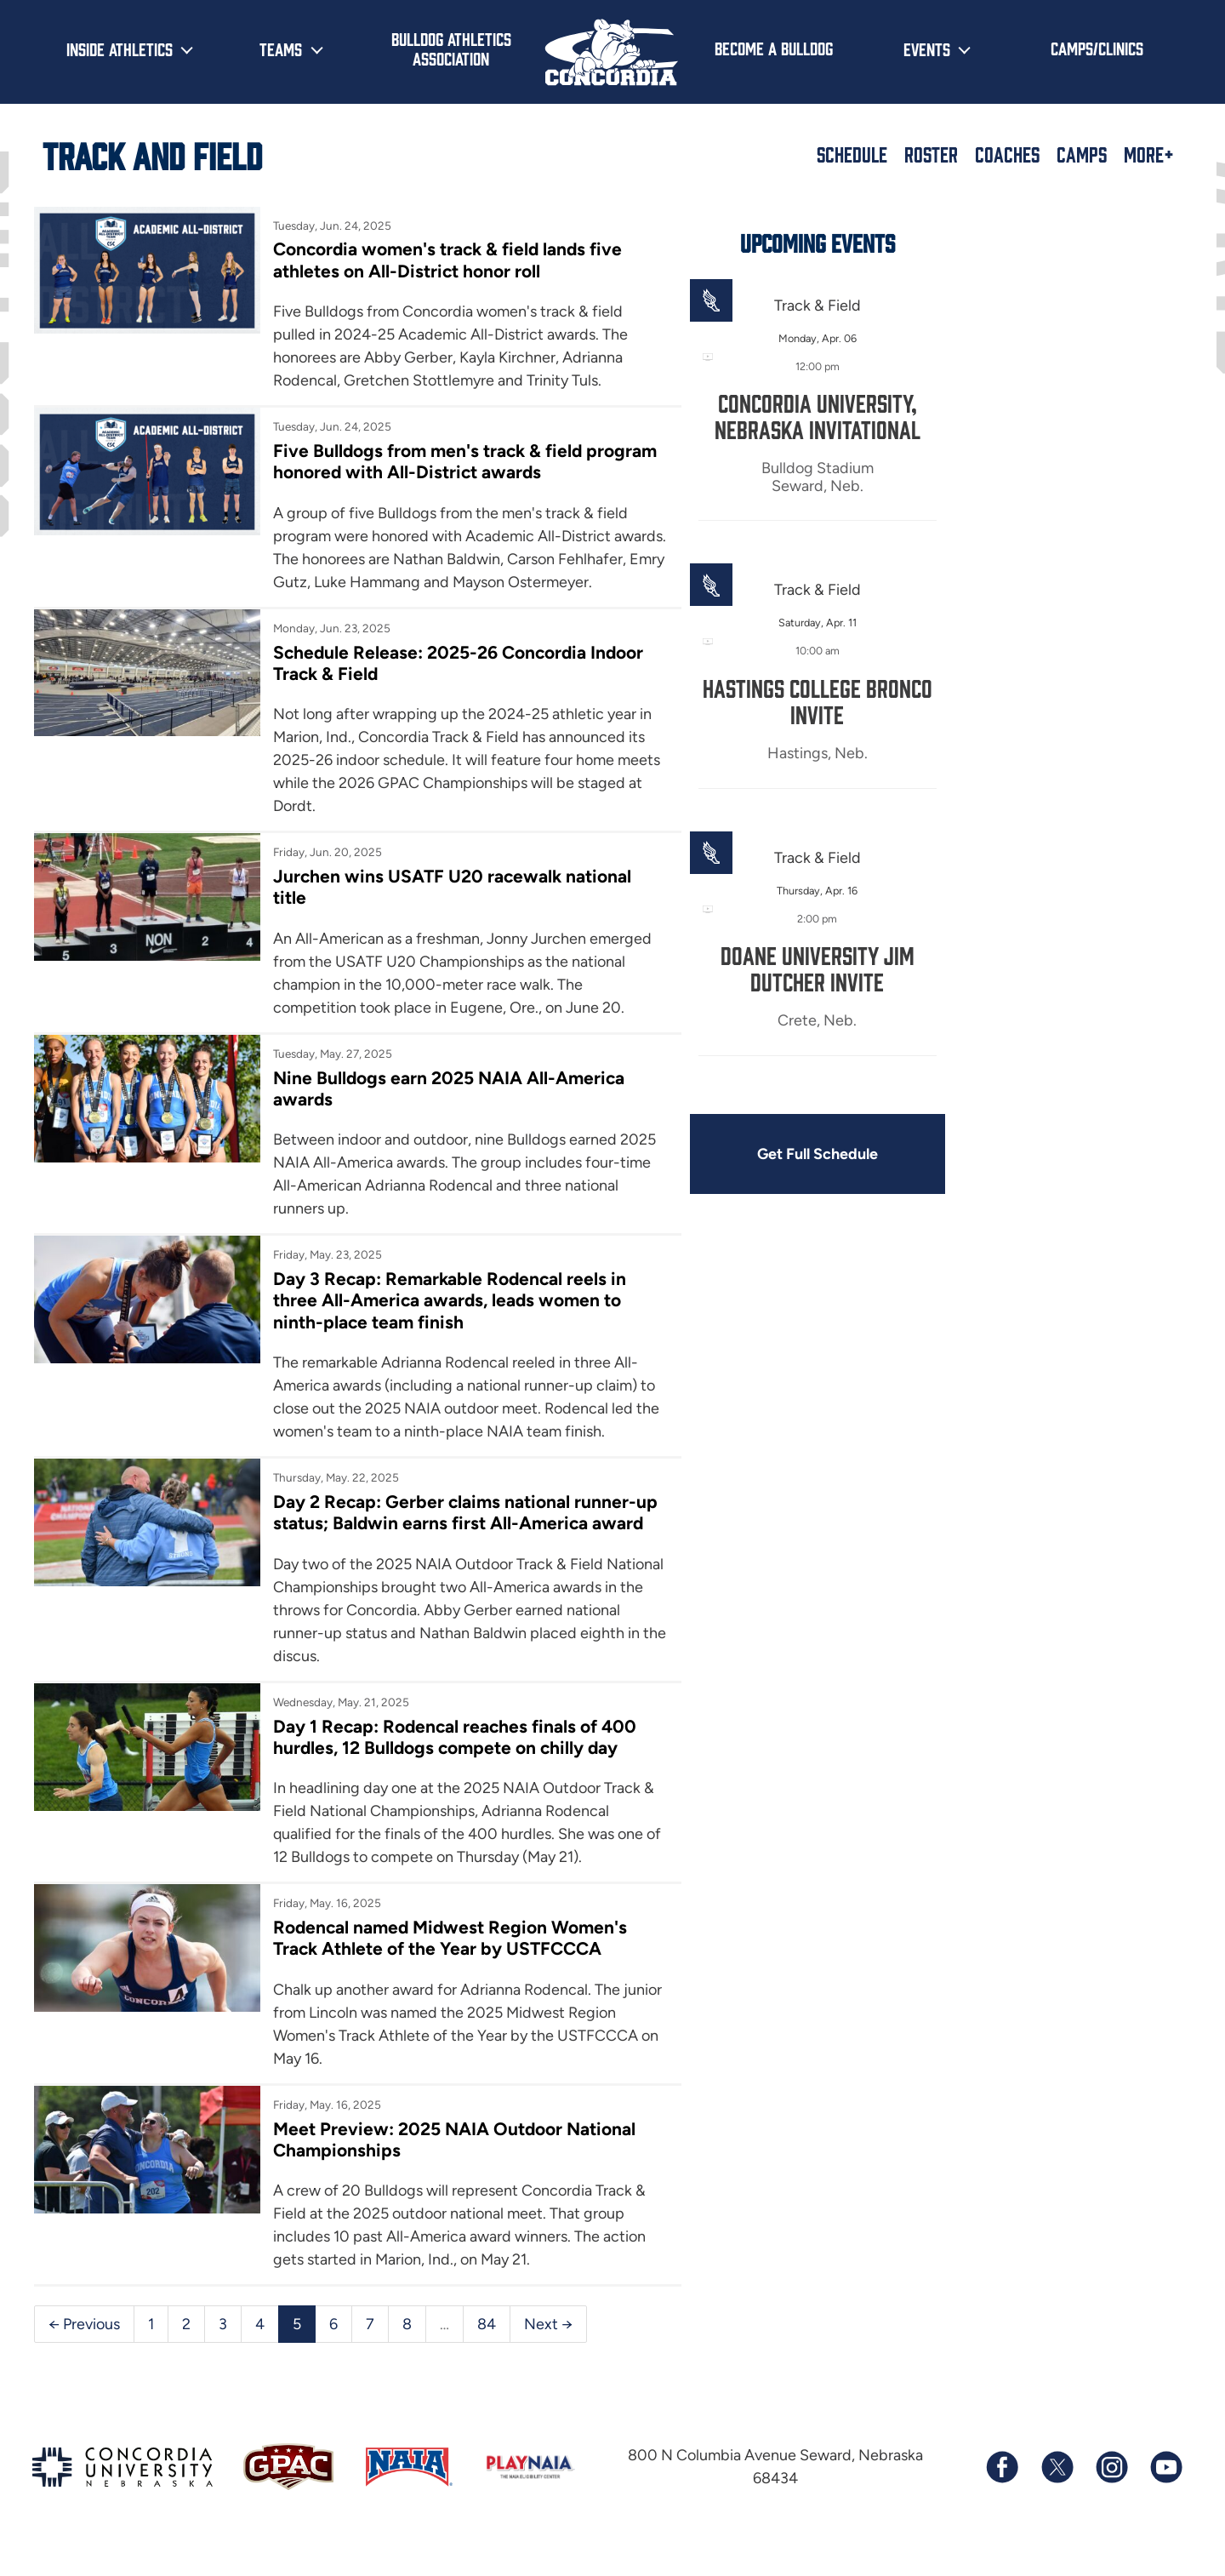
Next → (548, 2348)
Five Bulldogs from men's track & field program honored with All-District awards (462, 461)
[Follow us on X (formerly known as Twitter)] (1056, 2492)
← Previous (84, 2348)
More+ (1149, 154)
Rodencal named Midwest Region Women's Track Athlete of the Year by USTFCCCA (448, 1962)
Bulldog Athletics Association (451, 48)
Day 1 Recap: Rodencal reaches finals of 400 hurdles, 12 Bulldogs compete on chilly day (452, 1760)
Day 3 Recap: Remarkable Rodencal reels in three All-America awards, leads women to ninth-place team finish (447, 1324)
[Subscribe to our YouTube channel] (1165, 2492)
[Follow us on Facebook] (1002, 2492)
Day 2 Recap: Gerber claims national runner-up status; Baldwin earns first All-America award (462, 1536)
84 (486, 2348)
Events (926, 48)
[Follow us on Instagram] (1111, 2492)
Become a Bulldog (774, 48)
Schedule (852, 154)
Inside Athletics (119, 48)
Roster (931, 154)
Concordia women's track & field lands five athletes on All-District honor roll (445, 259)
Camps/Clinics (1097, 48)
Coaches (1007, 154)
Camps (1082, 154)
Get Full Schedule (806, 1154)
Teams (280, 48)
